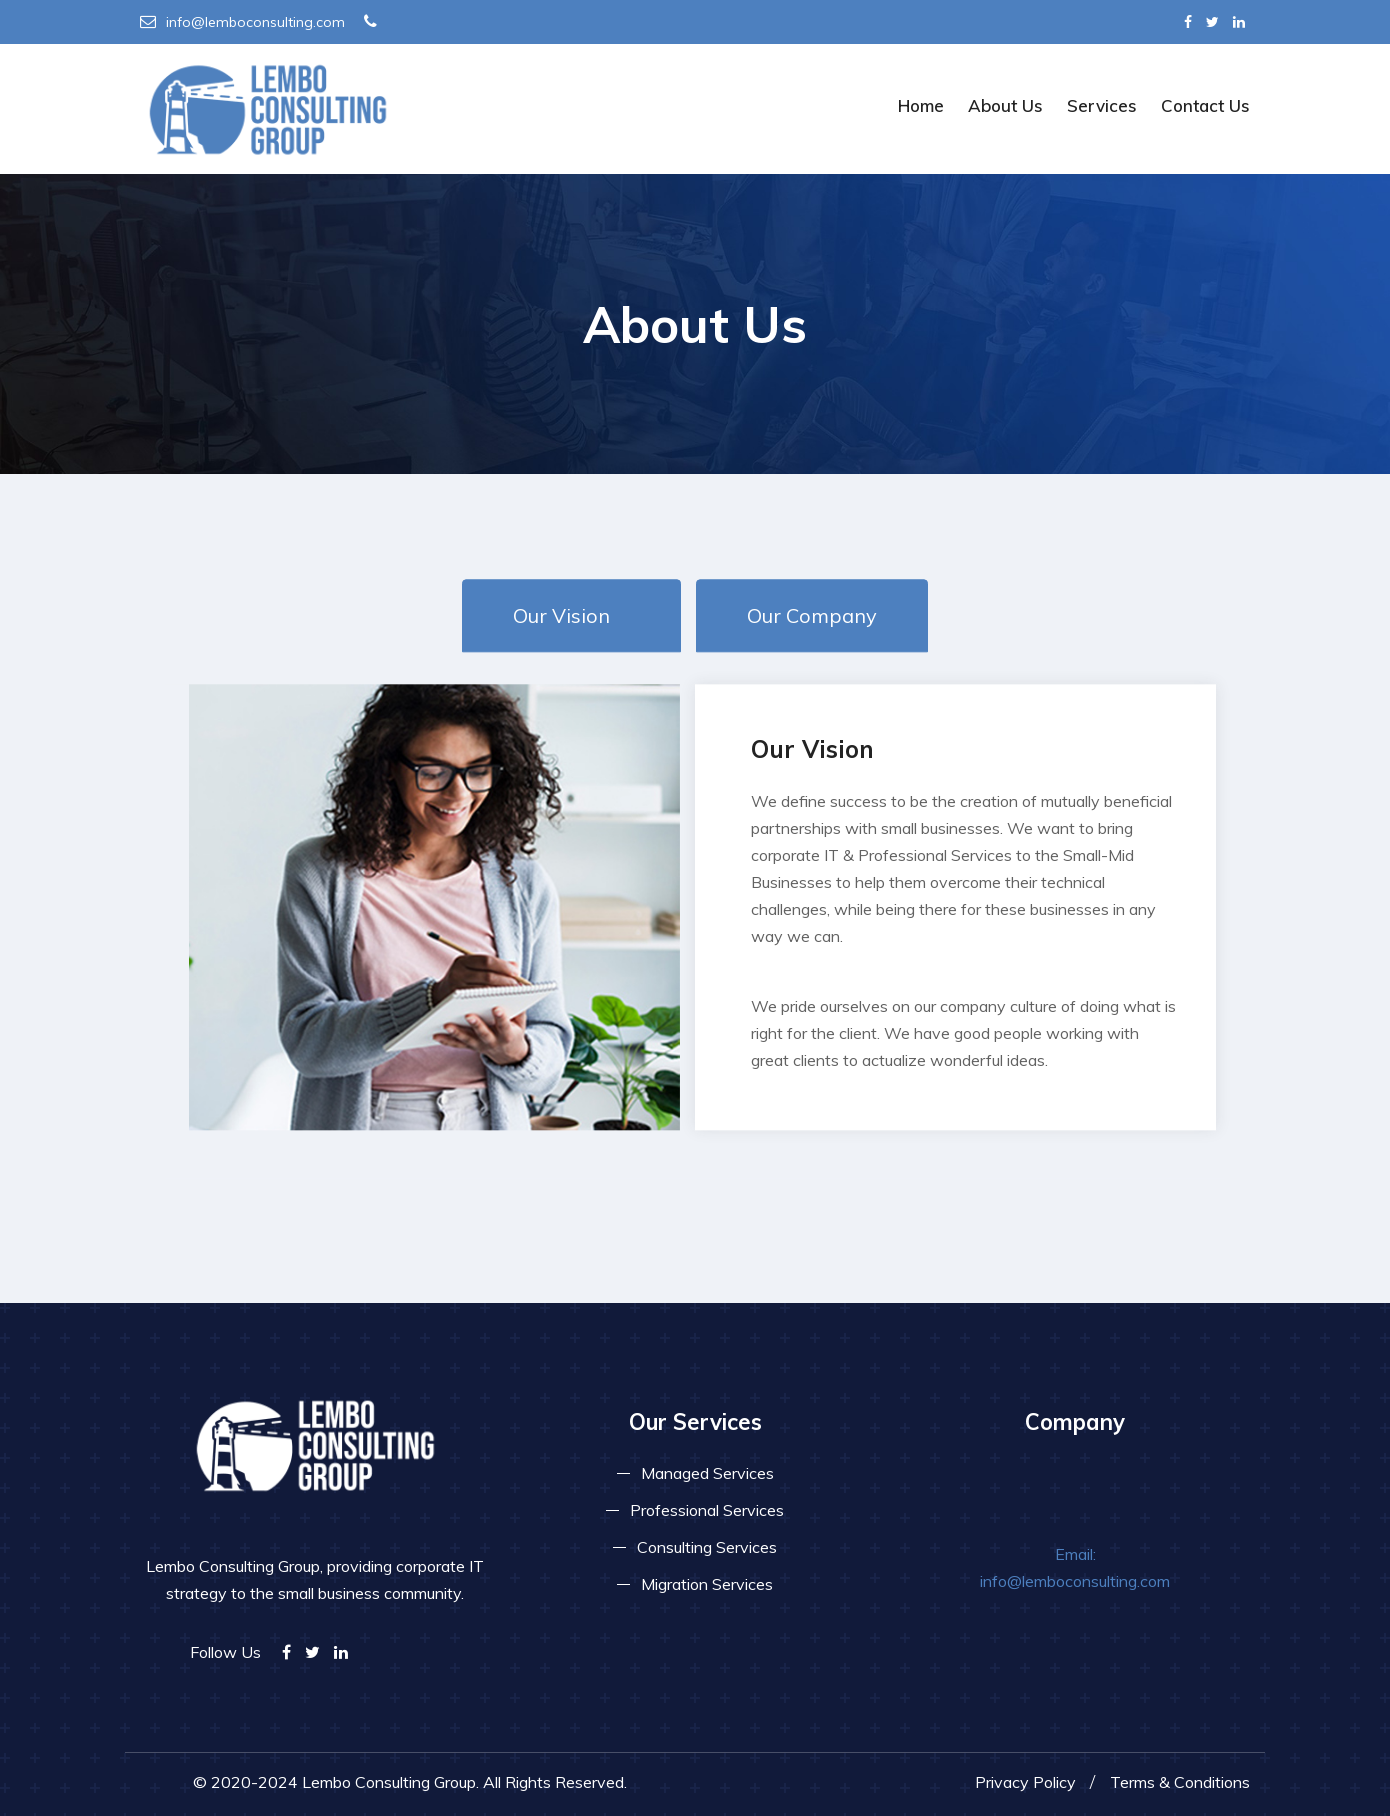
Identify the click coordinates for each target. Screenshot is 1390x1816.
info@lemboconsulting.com (242, 22)
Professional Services (707, 1510)
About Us (1005, 105)
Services (1102, 105)
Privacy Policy (1025, 1782)
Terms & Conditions (1180, 1782)
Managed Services (707, 1473)
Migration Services (707, 1584)
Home (921, 105)
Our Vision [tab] (561, 615)
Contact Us (1205, 105)
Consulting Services (707, 1547)
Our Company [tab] (812, 615)
